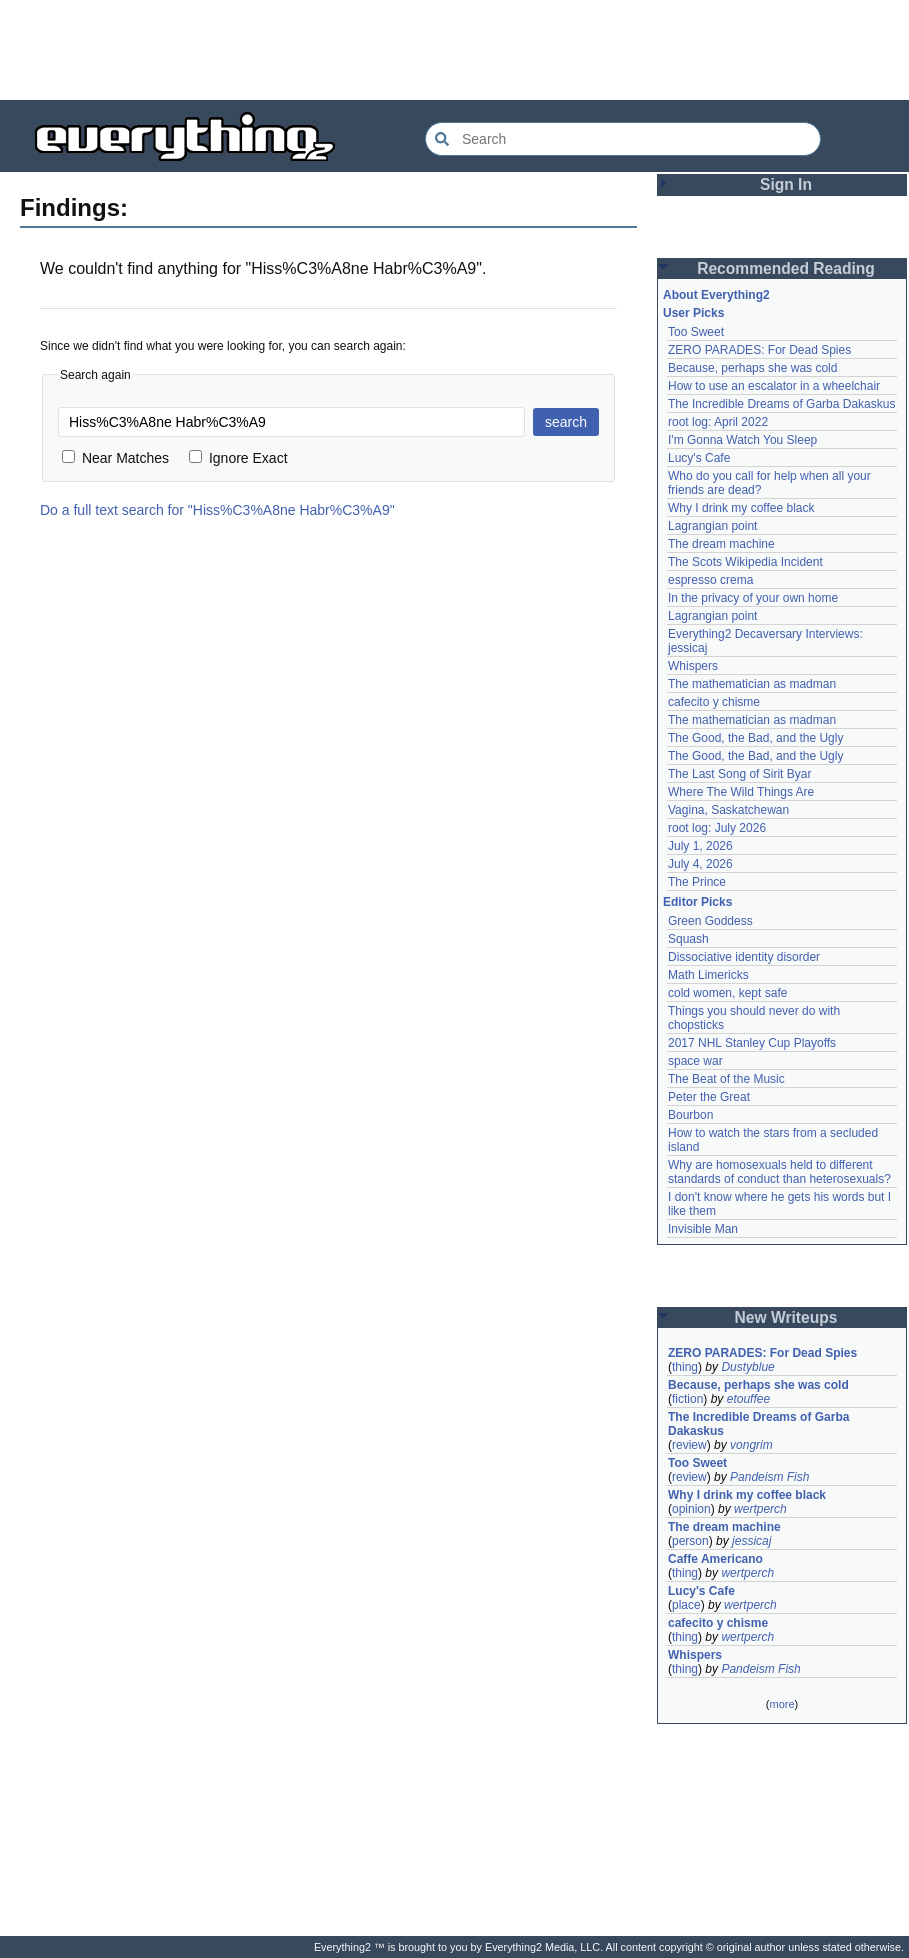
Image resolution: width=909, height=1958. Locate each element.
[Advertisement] (455, 50)
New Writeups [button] (786, 1317)
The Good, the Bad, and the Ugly (755, 738)
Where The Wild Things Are (741, 792)
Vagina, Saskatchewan (728, 810)
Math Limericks (708, 975)
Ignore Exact (238, 458)
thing (685, 1367)
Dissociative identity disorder (744, 957)
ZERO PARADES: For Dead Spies (759, 350)
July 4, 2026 (700, 864)
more (781, 1704)
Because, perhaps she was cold (752, 368)
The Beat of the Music (726, 1079)
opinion (691, 1509)
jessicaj (751, 1541)
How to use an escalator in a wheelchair (774, 386)
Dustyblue (747, 1367)
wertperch (760, 1509)
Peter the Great (709, 1097)
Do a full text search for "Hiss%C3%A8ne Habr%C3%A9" (217, 510)
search (566, 422)
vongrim (751, 1445)
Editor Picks (697, 902)
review (689, 1445)
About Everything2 (716, 295)
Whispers (693, 666)
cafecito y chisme (714, 702)
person (690, 1541)
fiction (687, 1399)
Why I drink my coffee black (741, 508)
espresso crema (710, 580)
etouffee (748, 1399)
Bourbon (690, 1115)
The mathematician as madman (752, 684)
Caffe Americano (715, 1559)
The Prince (697, 882)
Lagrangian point (712, 526)
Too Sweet (696, 332)
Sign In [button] (786, 184)
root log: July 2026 (717, 828)
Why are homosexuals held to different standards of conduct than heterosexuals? (779, 1172)
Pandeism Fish (769, 1477)
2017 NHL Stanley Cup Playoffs (752, 1043)
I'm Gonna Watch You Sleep (742, 440)
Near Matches (115, 458)
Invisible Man (703, 1229)
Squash (688, 939)
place (686, 1605)
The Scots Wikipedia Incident (745, 562)
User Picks (693, 313)
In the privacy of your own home (753, 598)
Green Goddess (710, 921)
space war (695, 1061)
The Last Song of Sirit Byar (739, 774)
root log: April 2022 (718, 422)
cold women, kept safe (727, 993)
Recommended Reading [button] (786, 268)
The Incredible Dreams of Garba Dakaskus (781, 404)
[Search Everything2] (623, 139)
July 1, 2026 (700, 846)
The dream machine (721, 544)
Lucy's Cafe (699, 458)
